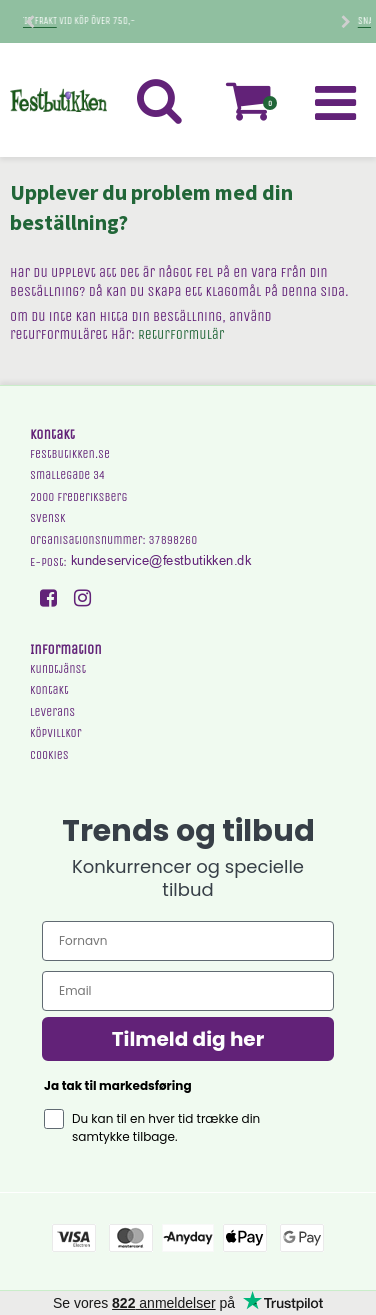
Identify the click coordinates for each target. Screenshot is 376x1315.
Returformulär (181, 334)
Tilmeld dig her (188, 1039)
